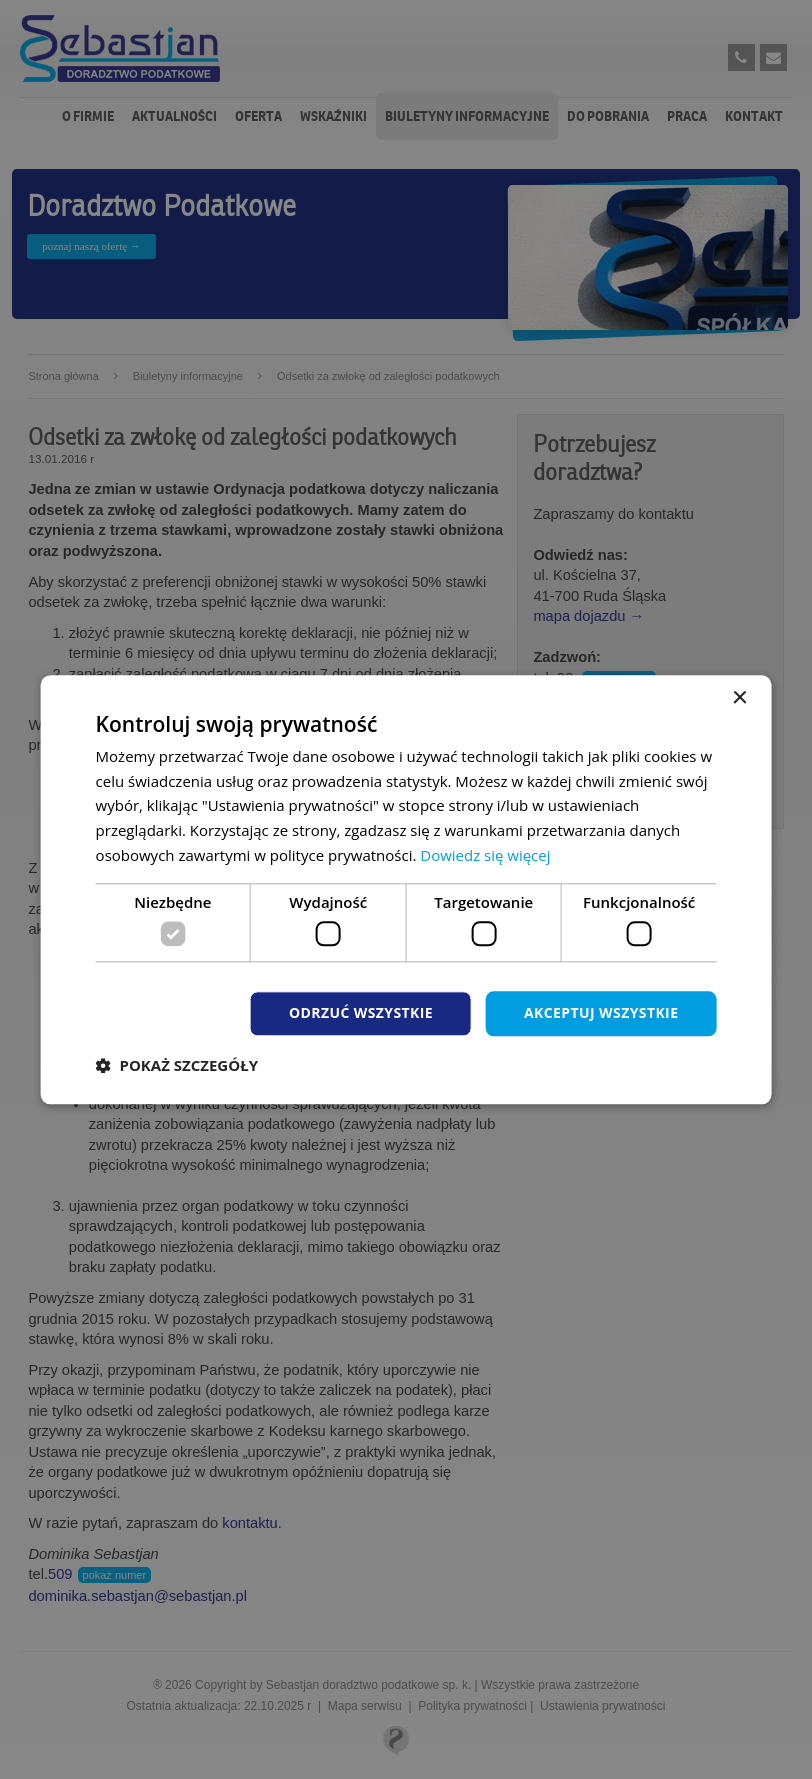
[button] (177, 1065)
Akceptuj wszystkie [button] (601, 1012)
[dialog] (406, 889)
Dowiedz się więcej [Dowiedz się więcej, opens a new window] (485, 855)
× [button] (738, 698)
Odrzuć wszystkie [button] (361, 1012)
